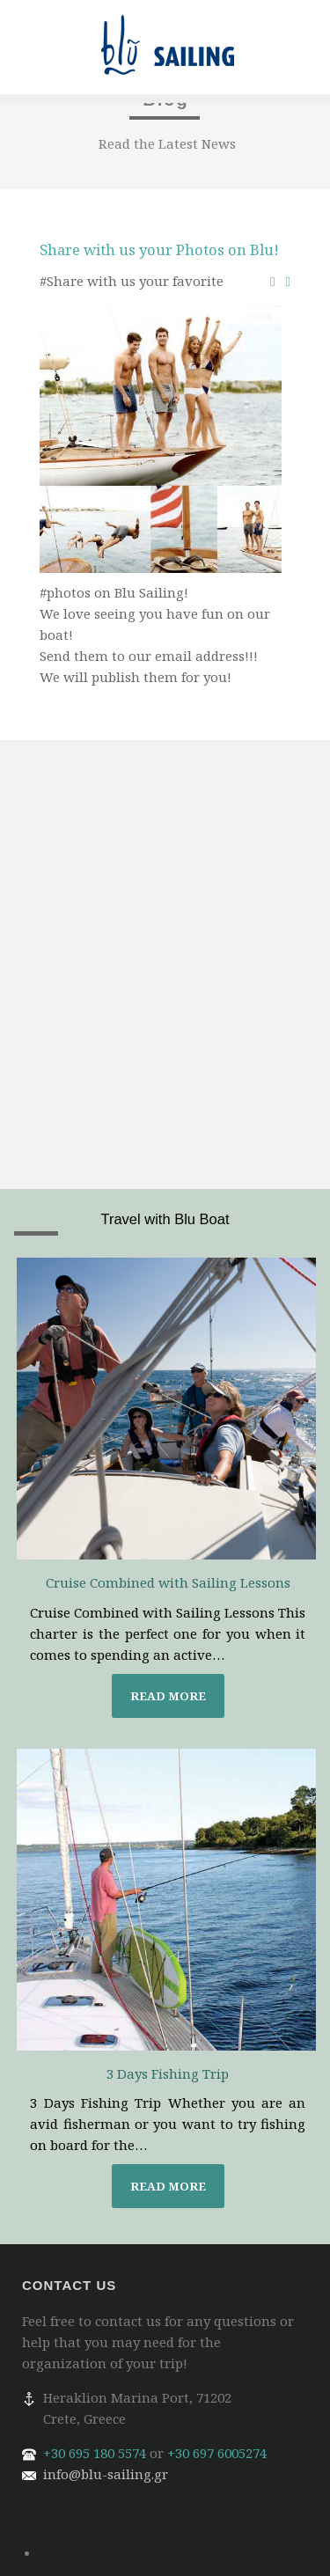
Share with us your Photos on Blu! (159, 249)
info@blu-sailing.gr (105, 2474)
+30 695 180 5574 (94, 2453)
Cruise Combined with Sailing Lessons (168, 1582)
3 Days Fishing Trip (167, 2073)
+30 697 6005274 (217, 2453)
